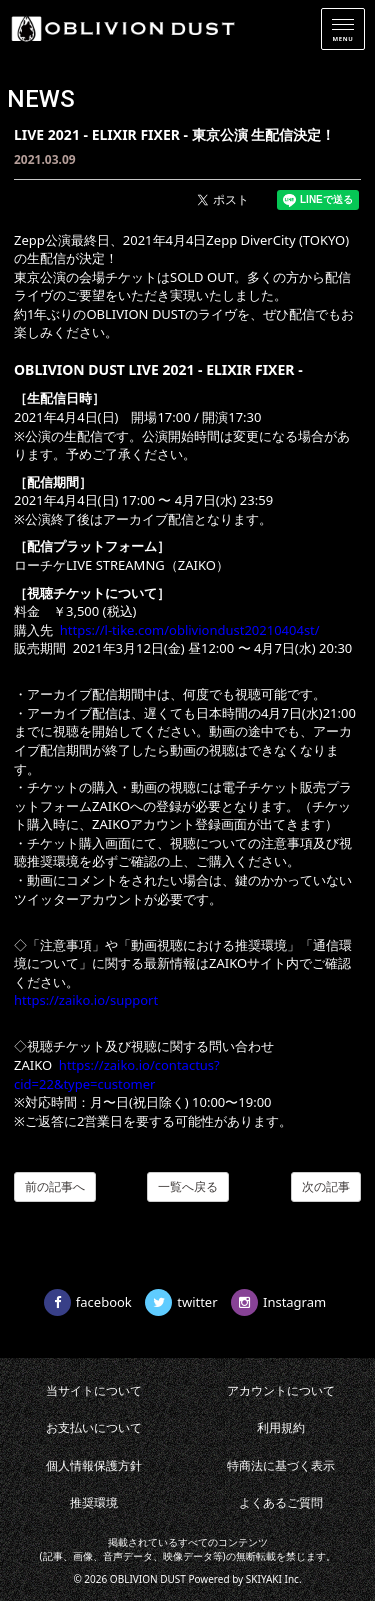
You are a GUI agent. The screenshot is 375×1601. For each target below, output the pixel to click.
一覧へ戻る (188, 1186)
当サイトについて (94, 1390)
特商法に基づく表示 (281, 1465)
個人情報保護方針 (94, 1465)
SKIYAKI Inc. (274, 1579)
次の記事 (326, 1186)
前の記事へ (55, 1186)
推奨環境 (94, 1502)
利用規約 (281, 1427)
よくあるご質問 (281, 1502)
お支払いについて (94, 1427)
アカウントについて (281, 1390)
